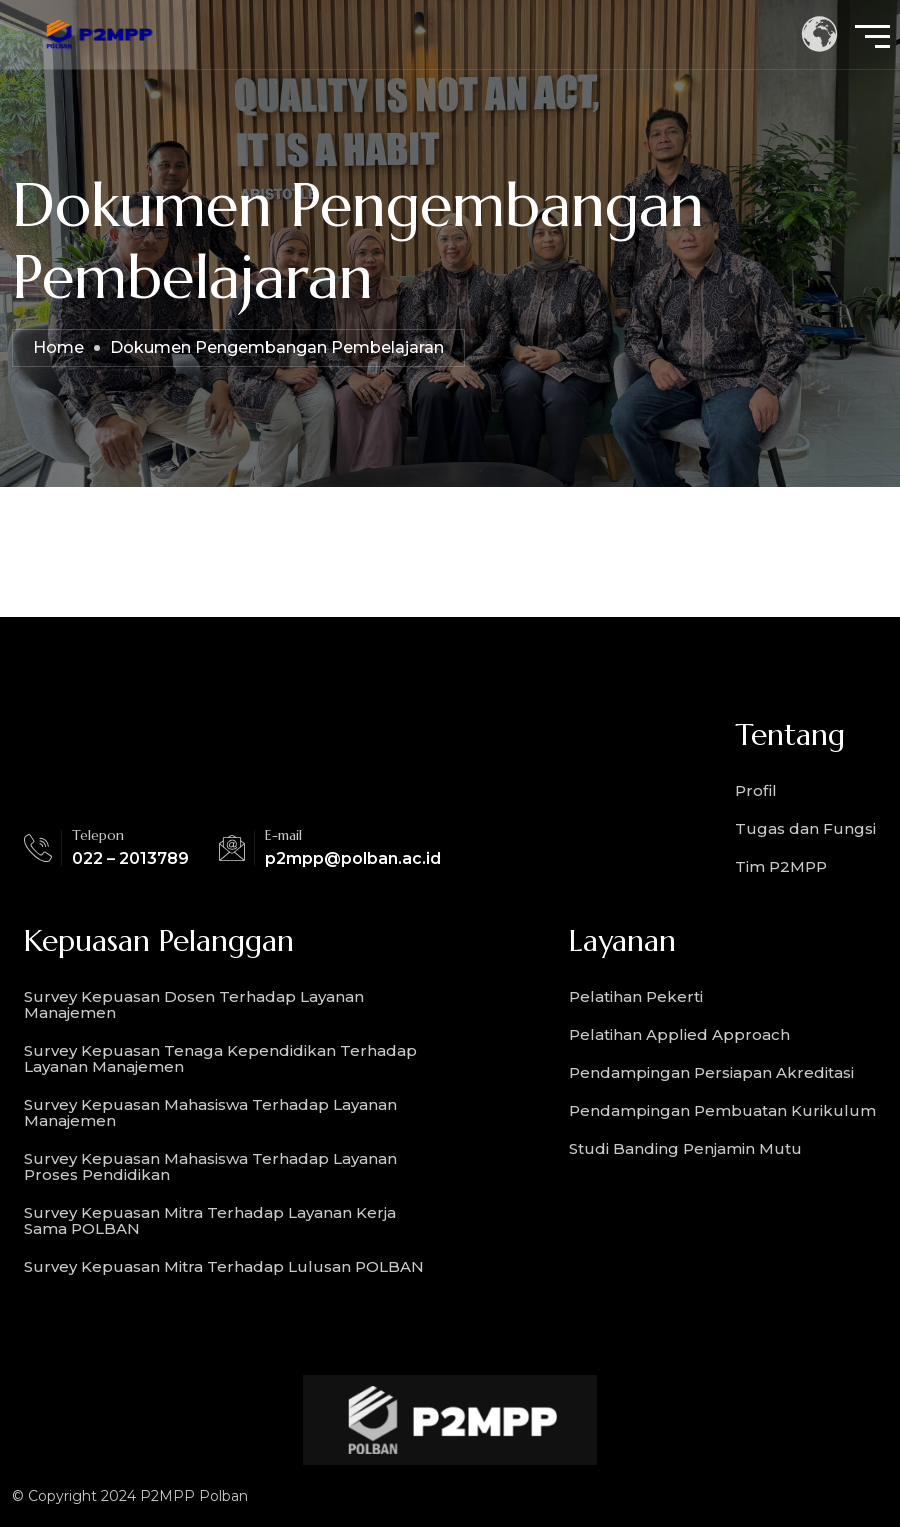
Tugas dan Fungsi (805, 828)
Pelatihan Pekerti (636, 996)
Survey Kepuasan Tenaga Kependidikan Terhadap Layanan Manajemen (220, 1058)
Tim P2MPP (781, 866)
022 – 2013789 (130, 858)
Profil (756, 790)
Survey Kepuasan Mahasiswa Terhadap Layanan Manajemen (210, 1112)
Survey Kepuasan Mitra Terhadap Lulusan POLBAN (224, 1266)
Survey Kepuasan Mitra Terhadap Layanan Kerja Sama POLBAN (210, 1220)
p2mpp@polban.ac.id (353, 858)
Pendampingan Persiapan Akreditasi (711, 1072)
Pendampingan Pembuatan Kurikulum (722, 1110)
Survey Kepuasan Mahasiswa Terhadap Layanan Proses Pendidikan (210, 1166)
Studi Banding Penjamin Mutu (685, 1148)
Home (58, 347)
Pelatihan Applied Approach (679, 1034)
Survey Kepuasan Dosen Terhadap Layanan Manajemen (194, 1004)
